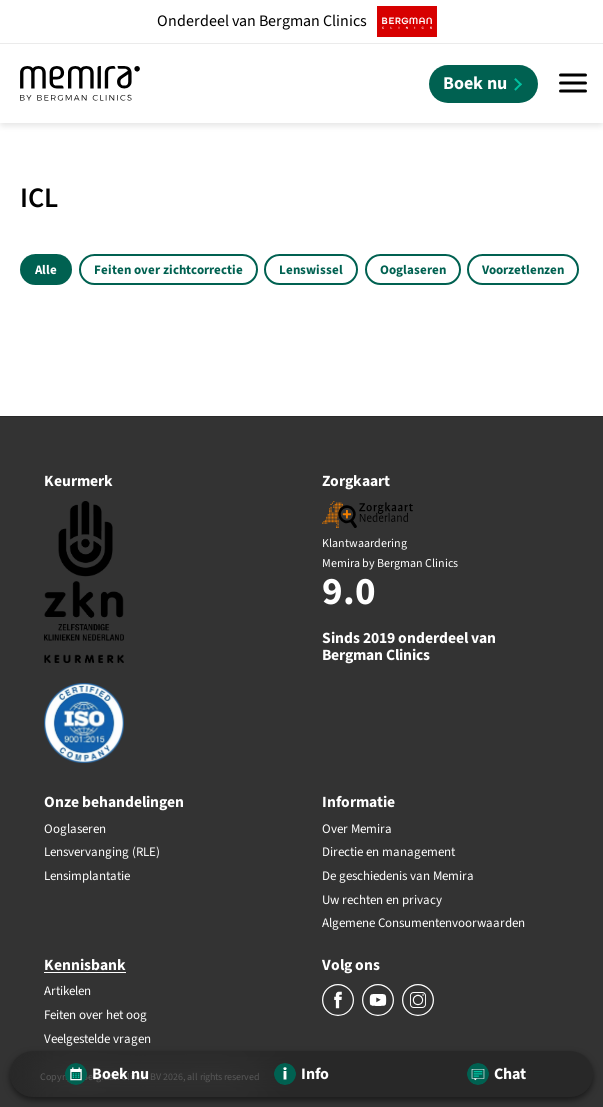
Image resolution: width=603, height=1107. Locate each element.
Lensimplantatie (87, 877)
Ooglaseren (413, 270)
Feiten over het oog (95, 1016)
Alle (46, 270)
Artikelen (67, 992)
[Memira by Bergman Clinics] (80, 83)
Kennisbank (85, 965)
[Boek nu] (483, 84)
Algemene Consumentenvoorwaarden (423, 924)
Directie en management (388, 853)
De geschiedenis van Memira (398, 877)
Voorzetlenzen (523, 270)
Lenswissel (311, 270)
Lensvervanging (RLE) (102, 853)
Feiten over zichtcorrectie (168, 270)
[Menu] (573, 83)
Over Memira (357, 830)
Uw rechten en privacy (382, 901)
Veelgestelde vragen (97, 1040)
